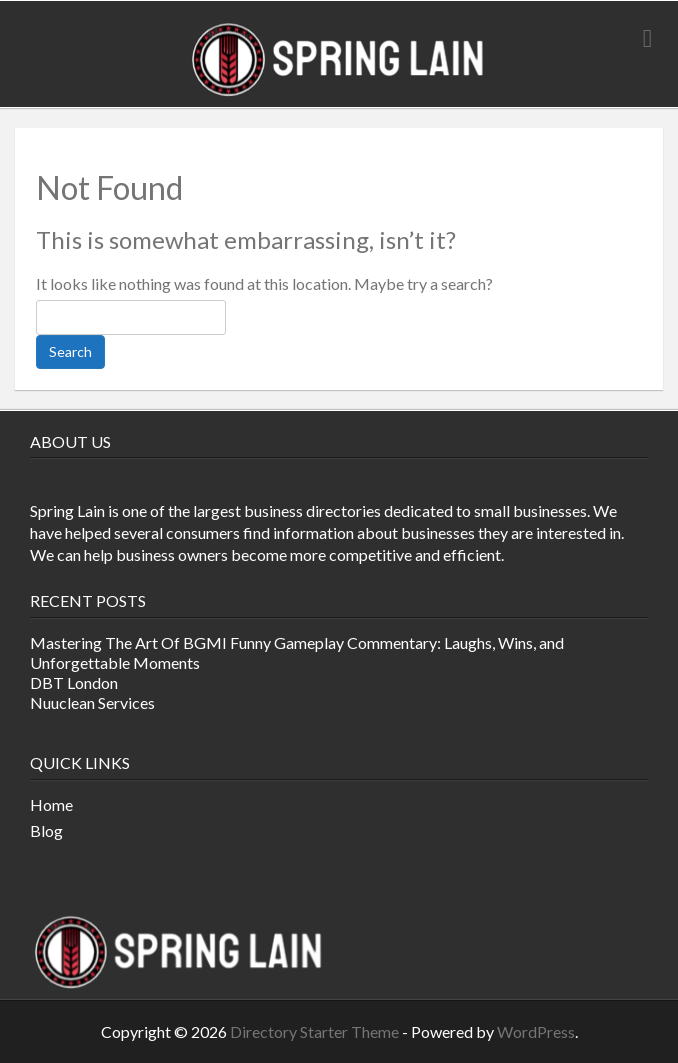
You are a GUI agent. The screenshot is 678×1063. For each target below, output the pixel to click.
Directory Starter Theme (316, 1031)
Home (51, 804)
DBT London (74, 682)
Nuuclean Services (92, 702)
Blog (46, 830)
